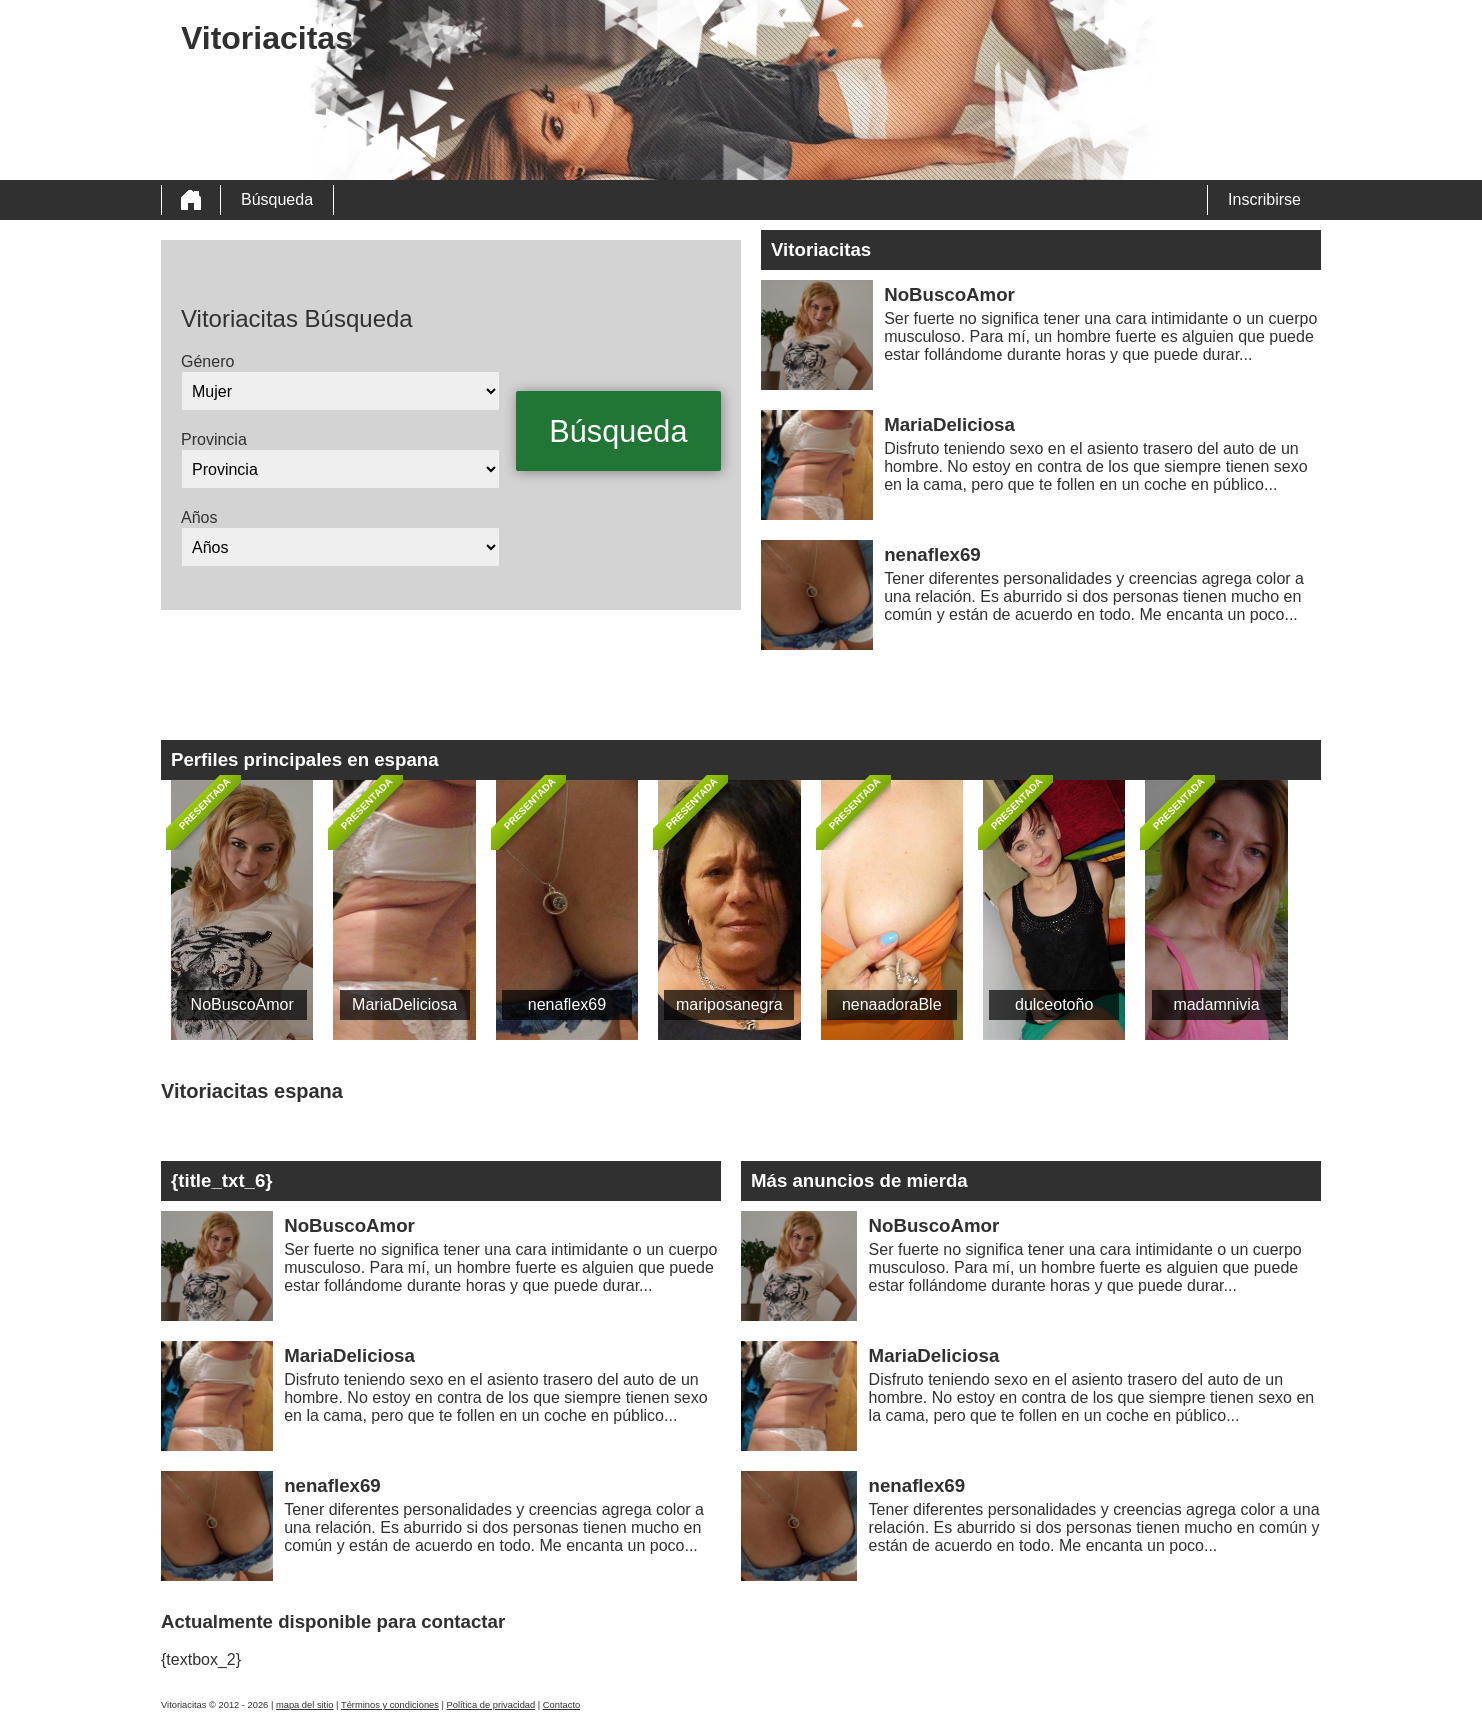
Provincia (214, 439)
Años (199, 517)
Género (207, 361)
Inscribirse (1264, 199)
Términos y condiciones (390, 1705)
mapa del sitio (305, 1705)
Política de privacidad (491, 1705)
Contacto (561, 1705)
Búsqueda (277, 199)
